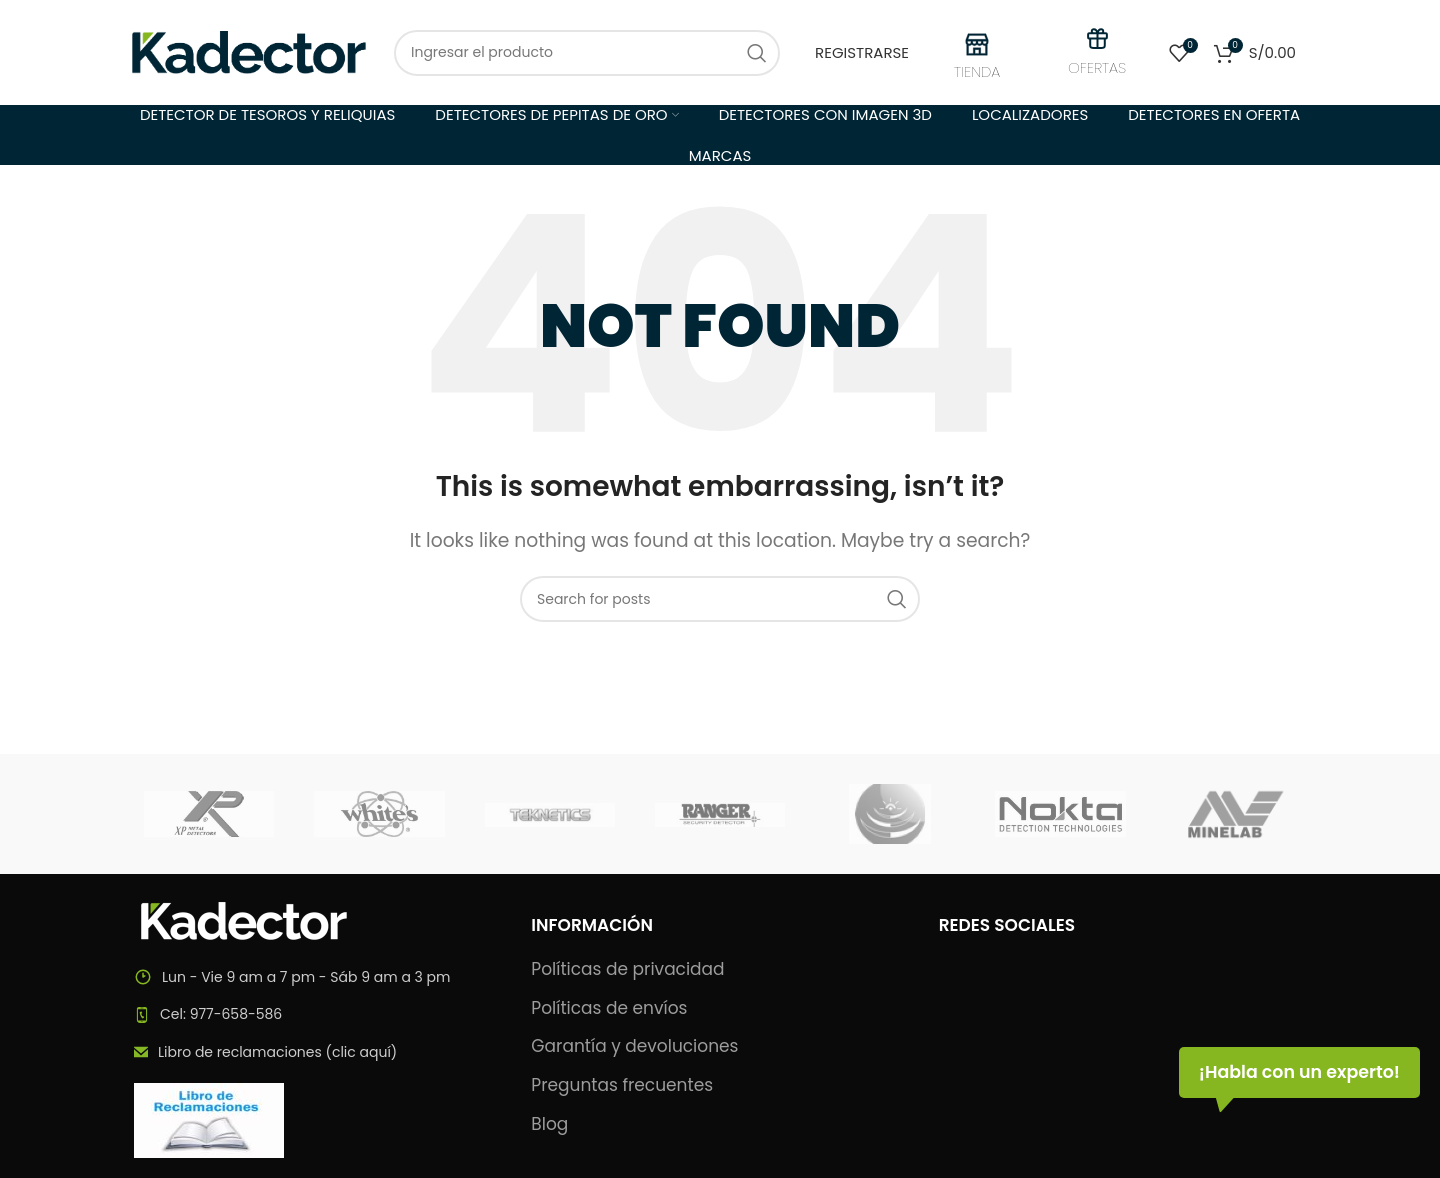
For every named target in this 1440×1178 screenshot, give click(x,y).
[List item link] (312, 1014)
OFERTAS (1097, 67)
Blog (549, 1124)
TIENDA (977, 71)
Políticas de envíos (609, 1008)
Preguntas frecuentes (622, 1085)
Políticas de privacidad (627, 969)
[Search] (587, 53)
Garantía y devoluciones (634, 1046)
